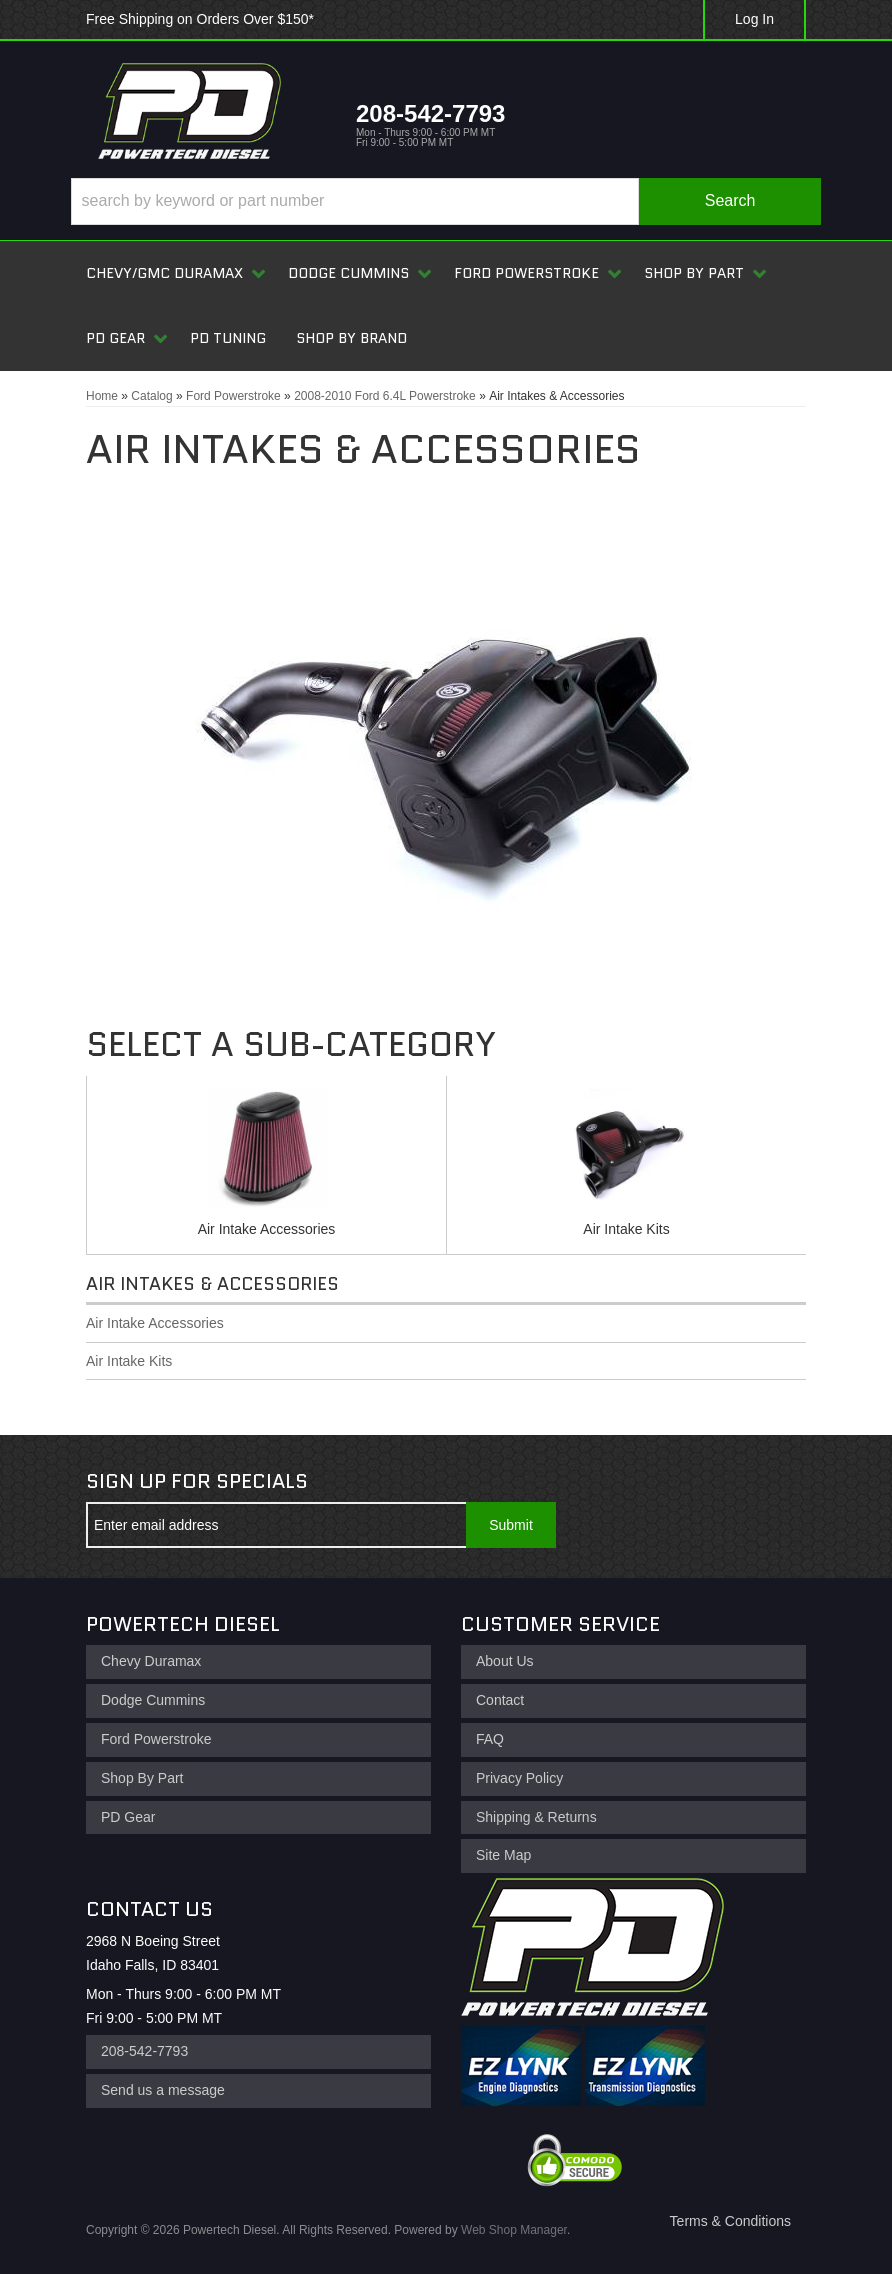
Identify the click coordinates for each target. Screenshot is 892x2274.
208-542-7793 (144, 2051)
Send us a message (163, 2090)
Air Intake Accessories (267, 1229)
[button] (446, 201)
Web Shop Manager (514, 2230)
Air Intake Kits (626, 1229)
